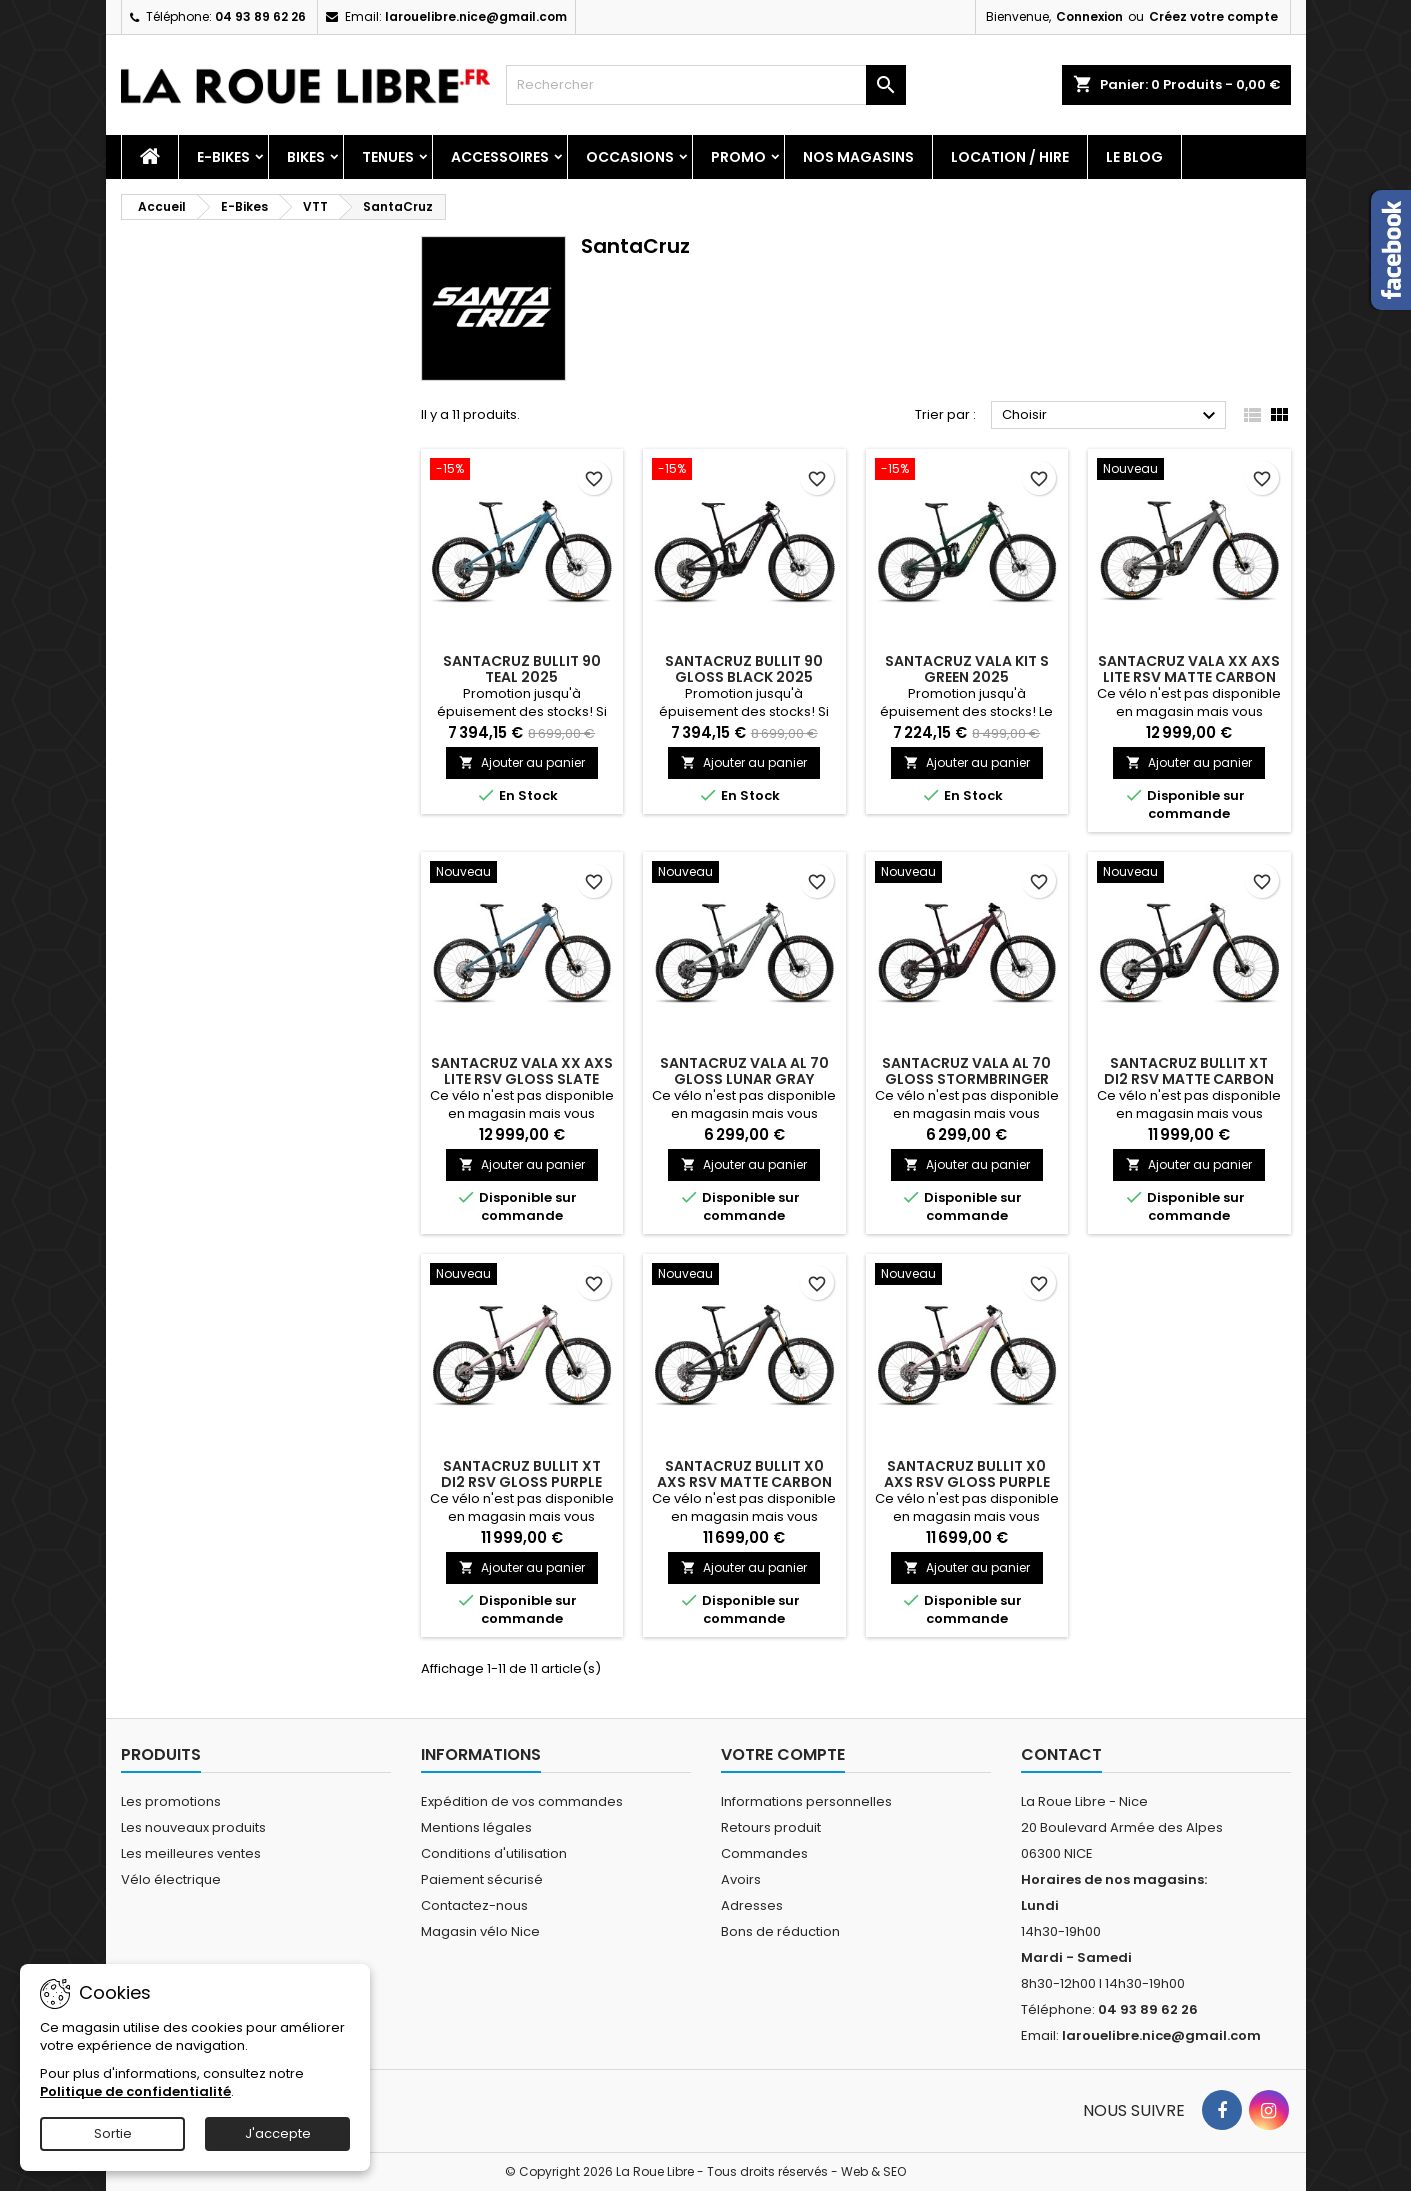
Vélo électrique (171, 1879)
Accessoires (500, 157)
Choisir (1111, 416)
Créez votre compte (1213, 16)
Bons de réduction (780, 1931)
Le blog (1134, 157)
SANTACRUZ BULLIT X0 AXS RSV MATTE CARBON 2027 (744, 1482)
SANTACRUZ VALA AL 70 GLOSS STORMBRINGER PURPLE (966, 1079)
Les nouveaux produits (193, 1827)
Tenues (388, 157)
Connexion (1089, 16)
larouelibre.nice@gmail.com (476, 16)
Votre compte (783, 1754)
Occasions (630, 157)
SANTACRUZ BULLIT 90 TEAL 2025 (522, 669)
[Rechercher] (706, 85)
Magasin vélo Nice (480, 1931)
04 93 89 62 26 (260, 16)
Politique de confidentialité (135, 2091)
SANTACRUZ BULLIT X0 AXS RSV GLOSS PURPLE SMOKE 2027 (967, 1482)
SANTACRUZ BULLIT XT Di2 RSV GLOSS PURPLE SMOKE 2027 (521, 1482)
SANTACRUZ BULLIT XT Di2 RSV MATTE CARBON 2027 (1189, 1079)
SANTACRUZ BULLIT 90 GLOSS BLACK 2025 (744, 669)
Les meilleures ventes (191, 1853)
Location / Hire (1010, 157)
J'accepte (278, 2133)
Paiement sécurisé (482, 1879)
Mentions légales (476, 1827)
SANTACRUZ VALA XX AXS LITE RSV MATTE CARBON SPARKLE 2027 (1189, 677)
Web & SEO (873, 2171)
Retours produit (771, 1827)
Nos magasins (858, 157)
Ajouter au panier (522, 762)
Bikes (306, 157)
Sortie (113, 2133)
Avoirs (741, 1879)
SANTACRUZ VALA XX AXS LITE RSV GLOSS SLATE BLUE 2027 (522, 1079)
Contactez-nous (474, 1905)
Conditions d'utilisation (494, 1853)
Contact (1061, 1754)
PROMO (738, 157)
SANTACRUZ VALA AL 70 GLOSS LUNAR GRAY (744, 1071)
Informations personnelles (806, 1801)
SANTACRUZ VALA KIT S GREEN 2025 (967, 669)
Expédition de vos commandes (522, 1801)
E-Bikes (223, 157)
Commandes (764, 1853)
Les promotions (171, 1801)
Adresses (752, 1905)
